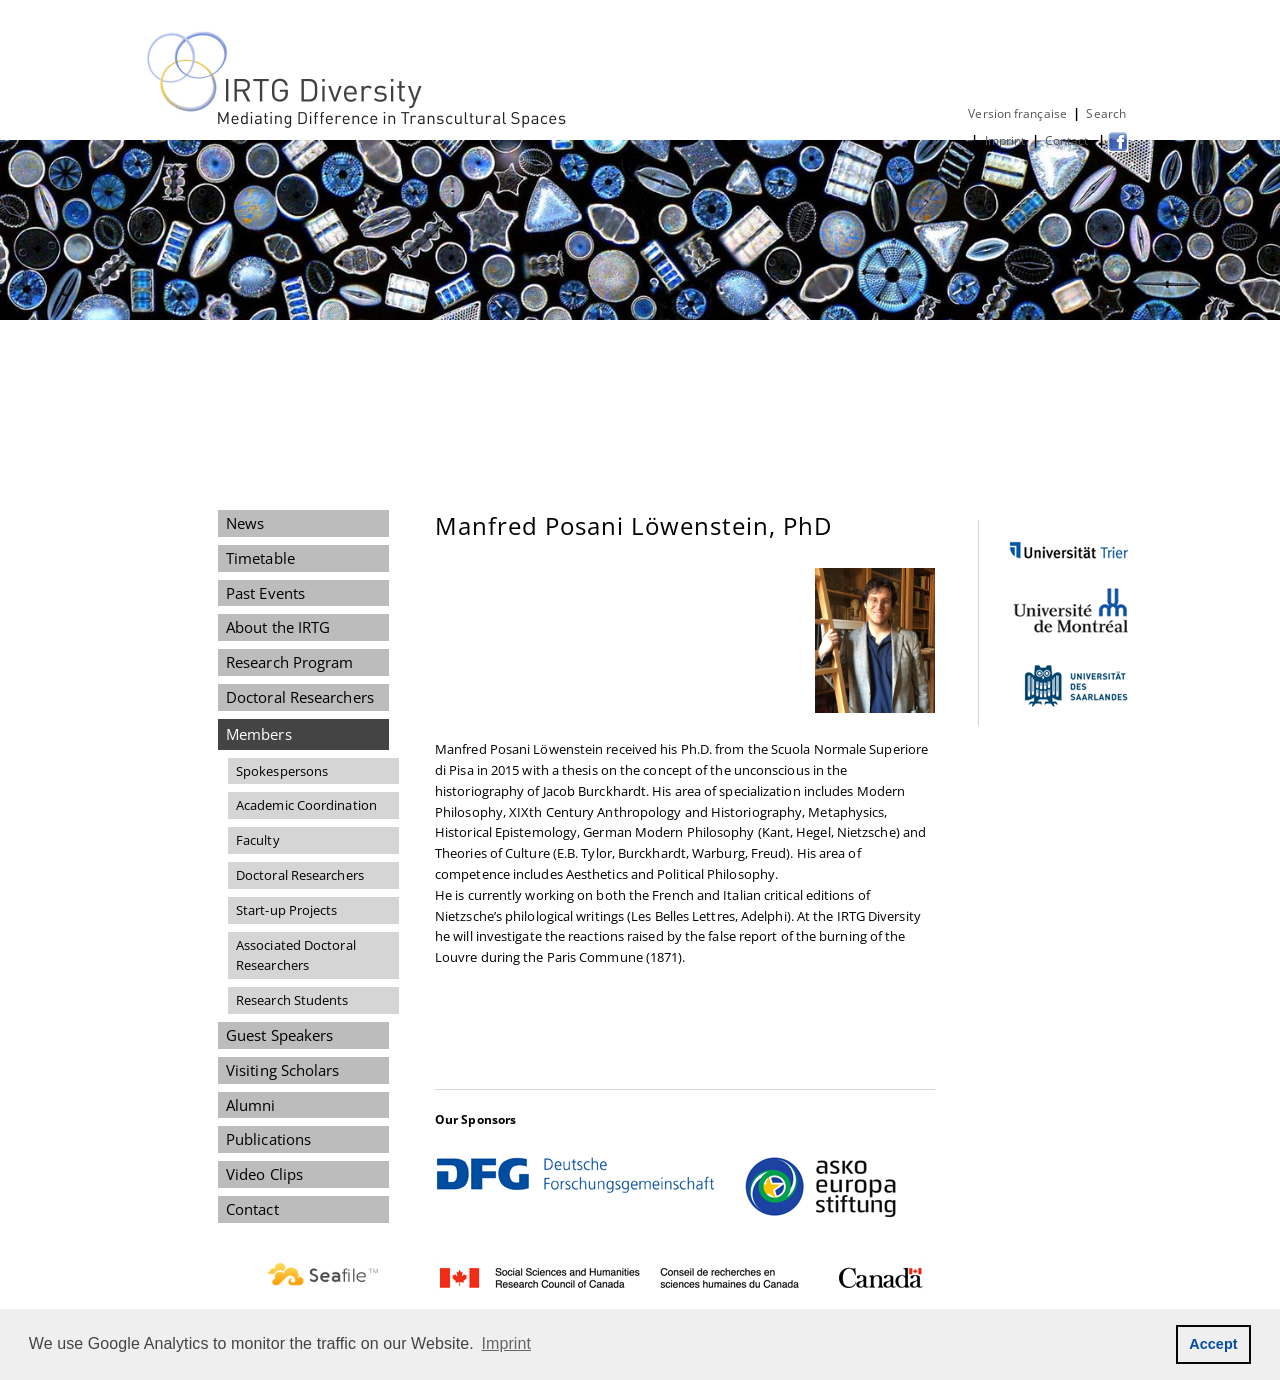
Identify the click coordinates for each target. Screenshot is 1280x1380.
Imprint (1005, 140)
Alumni (251, 1105)
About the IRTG (278, 627)
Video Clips (264, 1174)
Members (259, 734)
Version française (1017, 113)
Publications (268, 1139)
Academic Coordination (306, 805)
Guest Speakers (279, 1035)
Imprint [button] (507, 1343)
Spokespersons (282, 771)
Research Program (289, 662)
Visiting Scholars (283, 1070)
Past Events (265, 593)
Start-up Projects (287, 910)
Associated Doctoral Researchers (296, 955)
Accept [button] (1213, 1344)
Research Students (292, 1000)
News (245, 523)
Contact (1068, 140)
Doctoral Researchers (300, 697)
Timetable (260, 558)
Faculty (258, 840)
